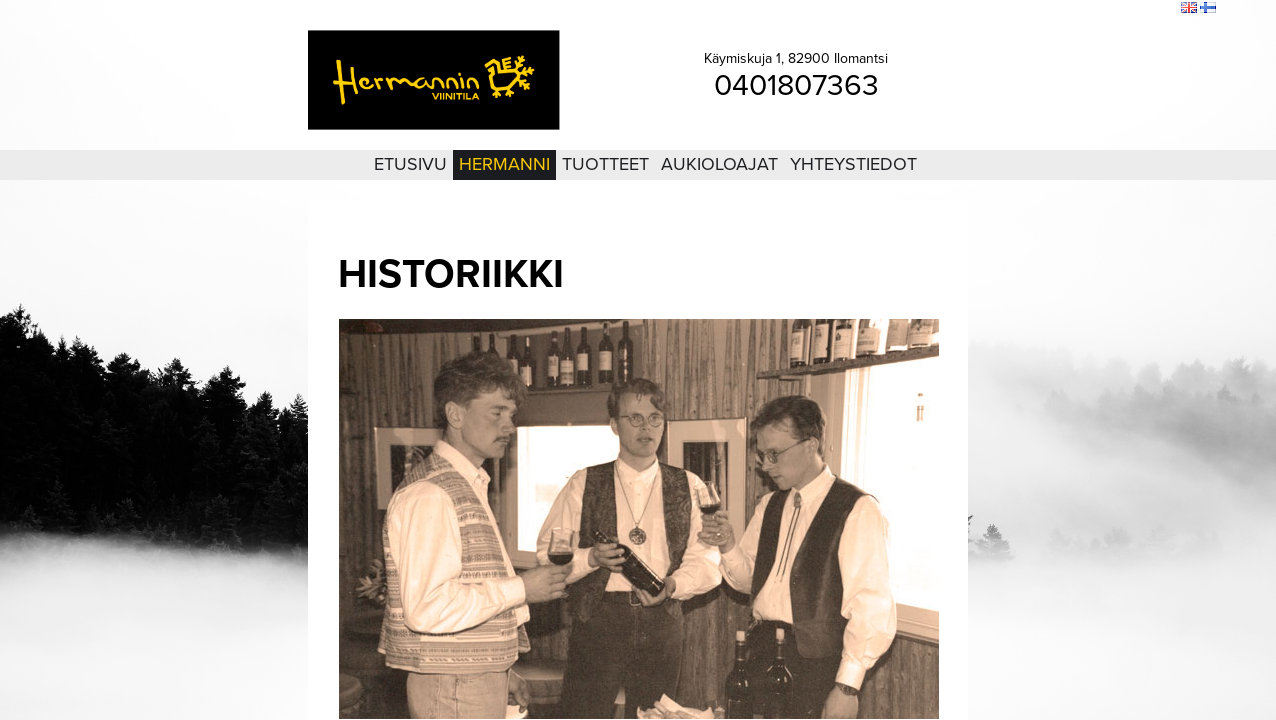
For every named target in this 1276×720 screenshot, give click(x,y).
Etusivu (410, 164)
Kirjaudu (1056, 9)
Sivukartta (1114, 9)
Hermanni (504, 164)
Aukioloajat (719, 164)
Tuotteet (605, 164)
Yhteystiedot (853, 164)
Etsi (1161, 9)
